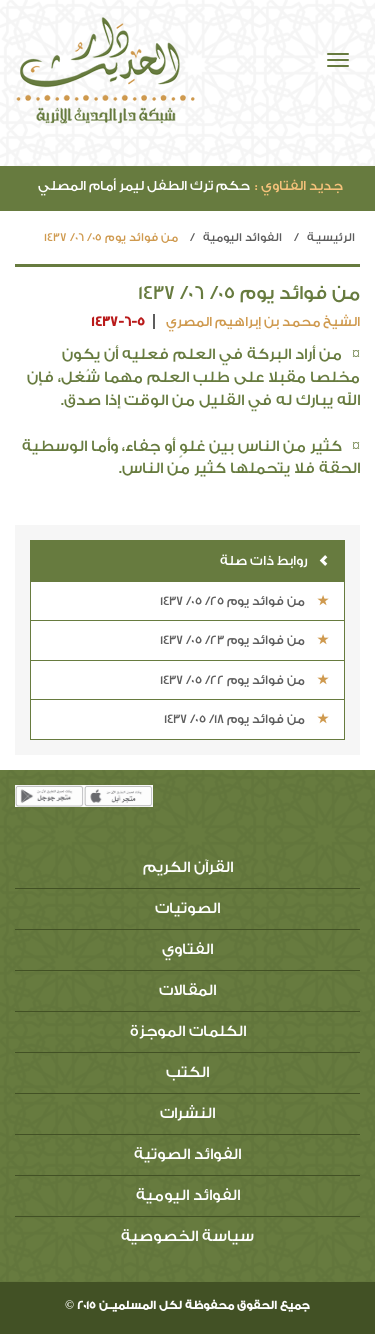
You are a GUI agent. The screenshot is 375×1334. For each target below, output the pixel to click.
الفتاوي (187, 949)
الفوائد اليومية (242, 237)
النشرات (187, 1113)
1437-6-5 (118, 321)
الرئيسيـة (331, 237)
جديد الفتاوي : (299, 185)
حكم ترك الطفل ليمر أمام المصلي (190, 185)
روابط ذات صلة (274, 560)
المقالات (187, 990)
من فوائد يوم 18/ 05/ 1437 (246, 719)
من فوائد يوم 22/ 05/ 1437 (244, 680)
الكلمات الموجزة (188, 1031)
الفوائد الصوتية (187, 1154)
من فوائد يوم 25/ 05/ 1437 (244, 601)
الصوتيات (187, 908)
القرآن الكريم (188, 867)
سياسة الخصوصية (187, 1236)
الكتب (187, 1072)
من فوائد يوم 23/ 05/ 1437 (244, 640)
